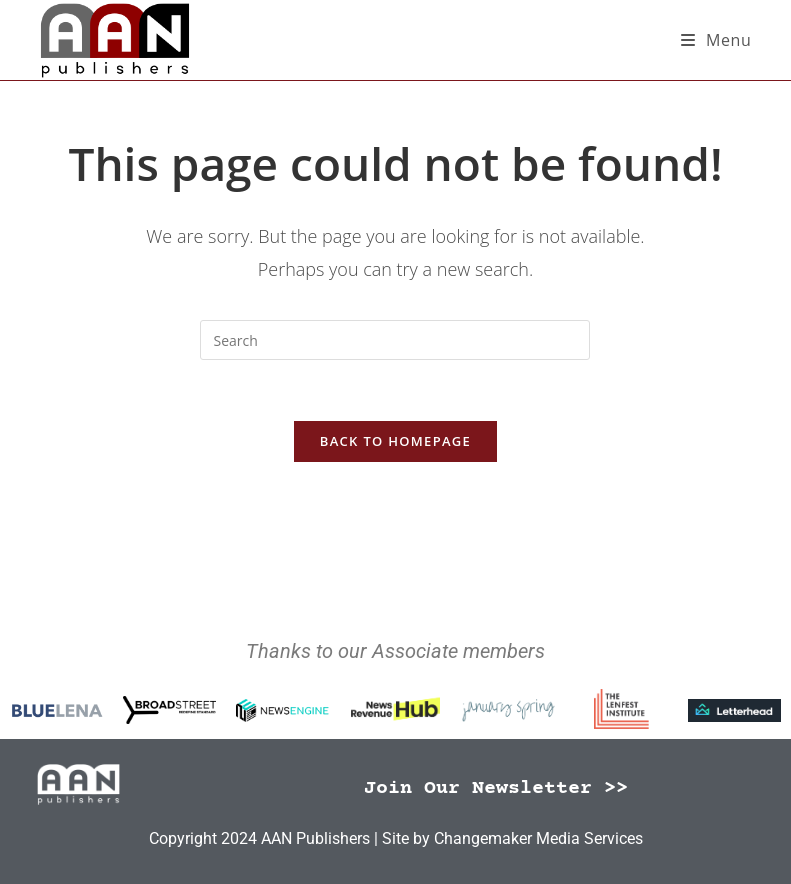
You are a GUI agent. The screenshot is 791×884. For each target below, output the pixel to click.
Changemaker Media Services (538, 838)
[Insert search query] (395, 340)
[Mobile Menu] (716, 40)
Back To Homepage (395, 441)
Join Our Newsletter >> (496, 788)
